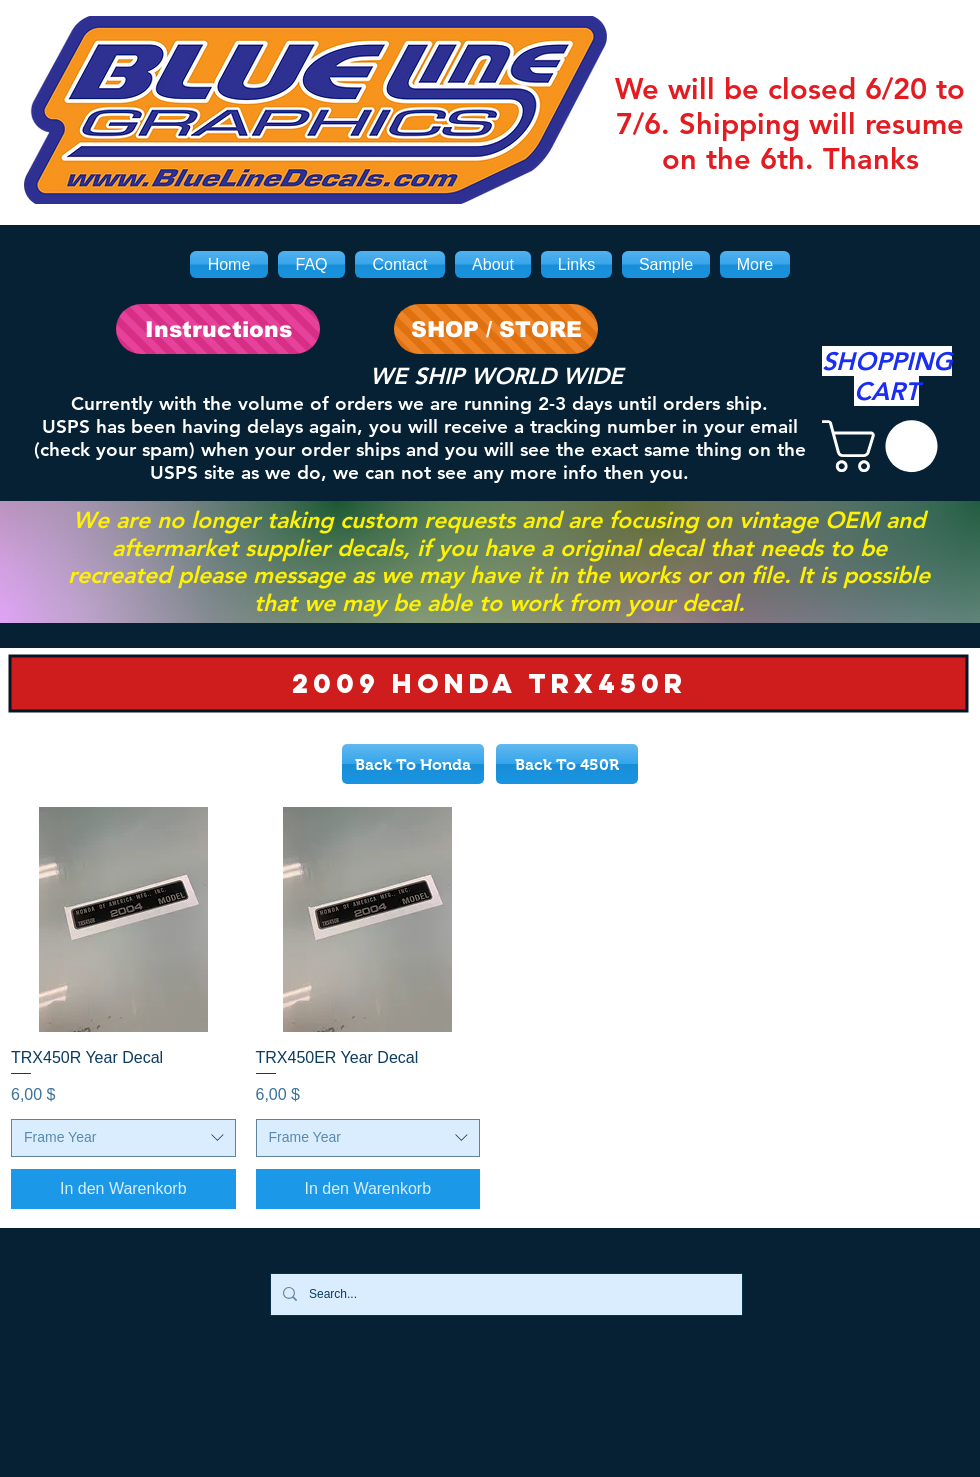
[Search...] (504, 1294)
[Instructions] (218, 329)
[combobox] (123, 1138)
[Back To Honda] (413, 764)
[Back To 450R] (567, 764)
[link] (886, 446)
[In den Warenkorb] (123, 1189)
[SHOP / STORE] (496, 329)
